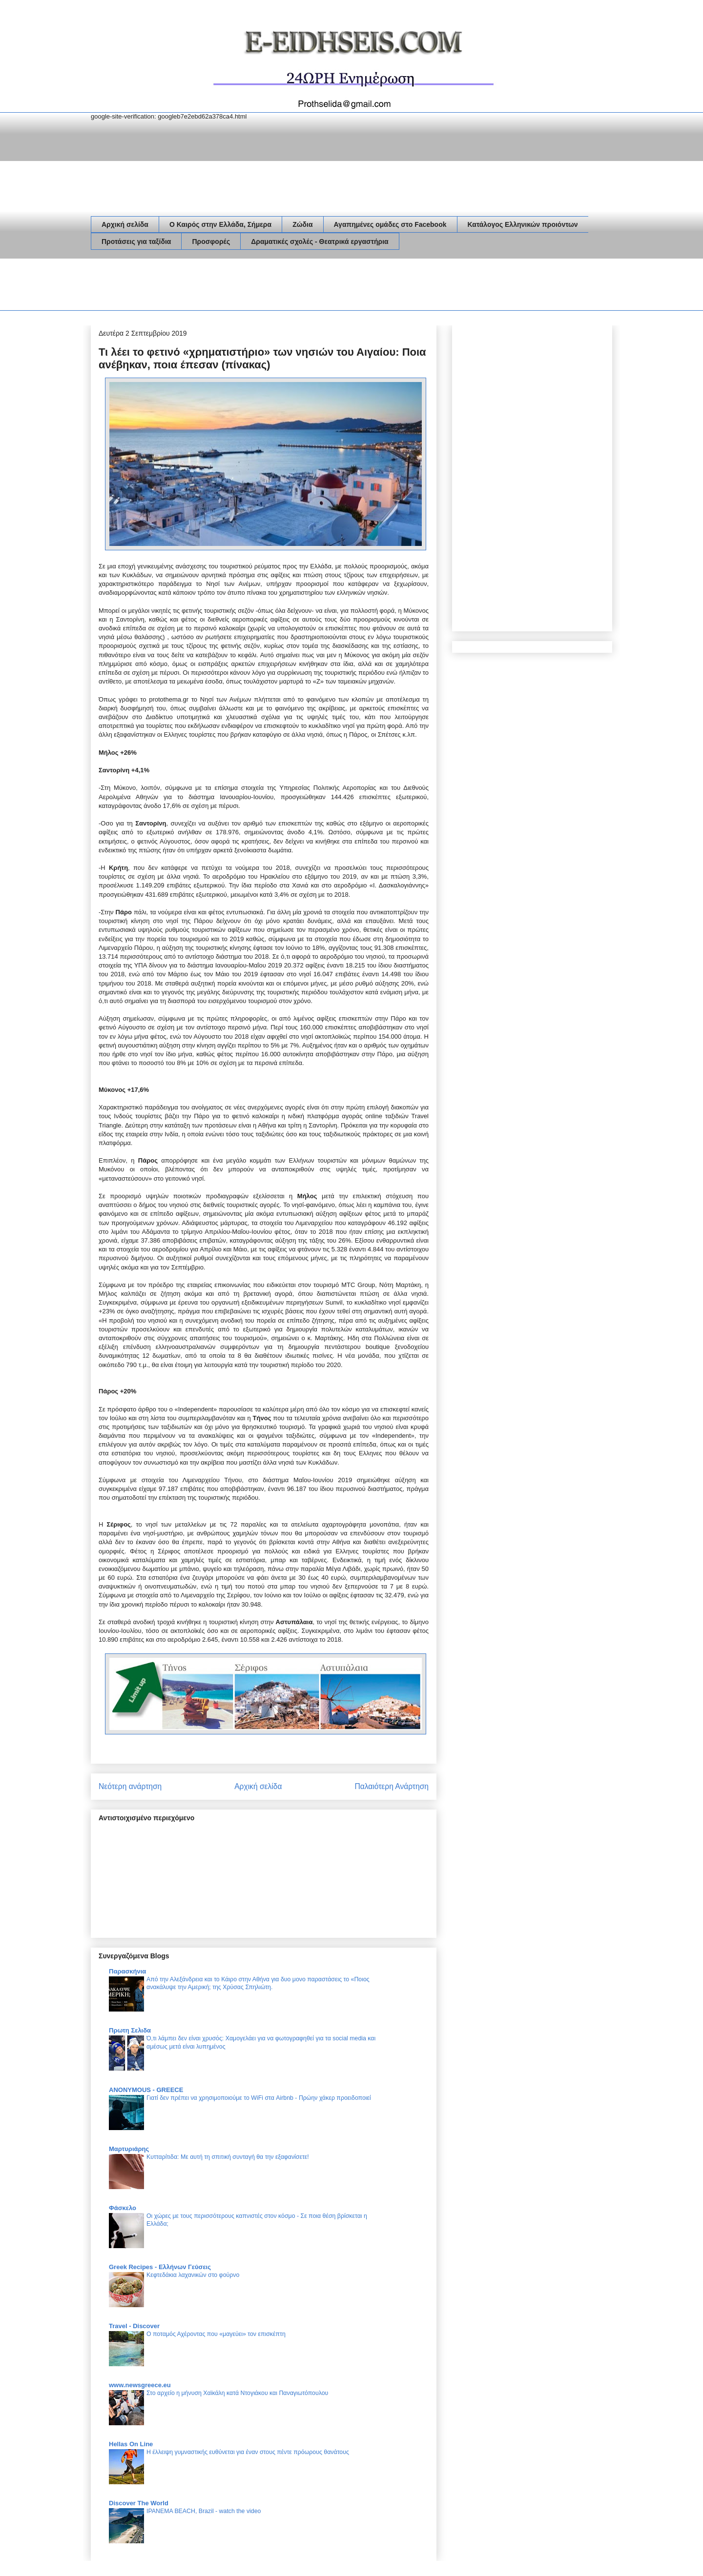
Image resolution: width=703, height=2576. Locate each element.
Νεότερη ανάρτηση (130, 1786)
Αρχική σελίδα (125, 224)
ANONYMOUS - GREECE (146, 2089)
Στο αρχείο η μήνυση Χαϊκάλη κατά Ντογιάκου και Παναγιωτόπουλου (237, 2393)
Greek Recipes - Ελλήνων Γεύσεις (160, 2267)
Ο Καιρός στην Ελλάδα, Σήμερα (220, 224)
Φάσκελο (122, 2208)
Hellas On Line (131, 2444)
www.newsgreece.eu (140, 2385)
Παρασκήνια (127, 1971)
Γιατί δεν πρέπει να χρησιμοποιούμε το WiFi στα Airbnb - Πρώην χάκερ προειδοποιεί (258, 2097)
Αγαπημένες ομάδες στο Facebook (390, 224)
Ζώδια (302, 224)
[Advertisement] (268, 286)
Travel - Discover (134, 2326)
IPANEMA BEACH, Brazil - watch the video (203, 2511)
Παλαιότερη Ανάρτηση (391, 1786)
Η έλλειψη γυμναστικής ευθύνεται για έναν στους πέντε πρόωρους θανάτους (247, 2452)
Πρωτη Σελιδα (130, 2030)
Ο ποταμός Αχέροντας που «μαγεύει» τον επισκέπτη (216, 2334)
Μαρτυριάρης (129, 2149)
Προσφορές (211, 241)
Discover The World (138, 2503)
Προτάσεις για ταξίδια (136, 241)
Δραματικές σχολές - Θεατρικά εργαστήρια (319, 241)
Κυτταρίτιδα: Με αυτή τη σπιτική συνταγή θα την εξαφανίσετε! (227, 2156)
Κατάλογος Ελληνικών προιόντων (523, 224)
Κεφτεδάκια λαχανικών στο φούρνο (192, 2275)
